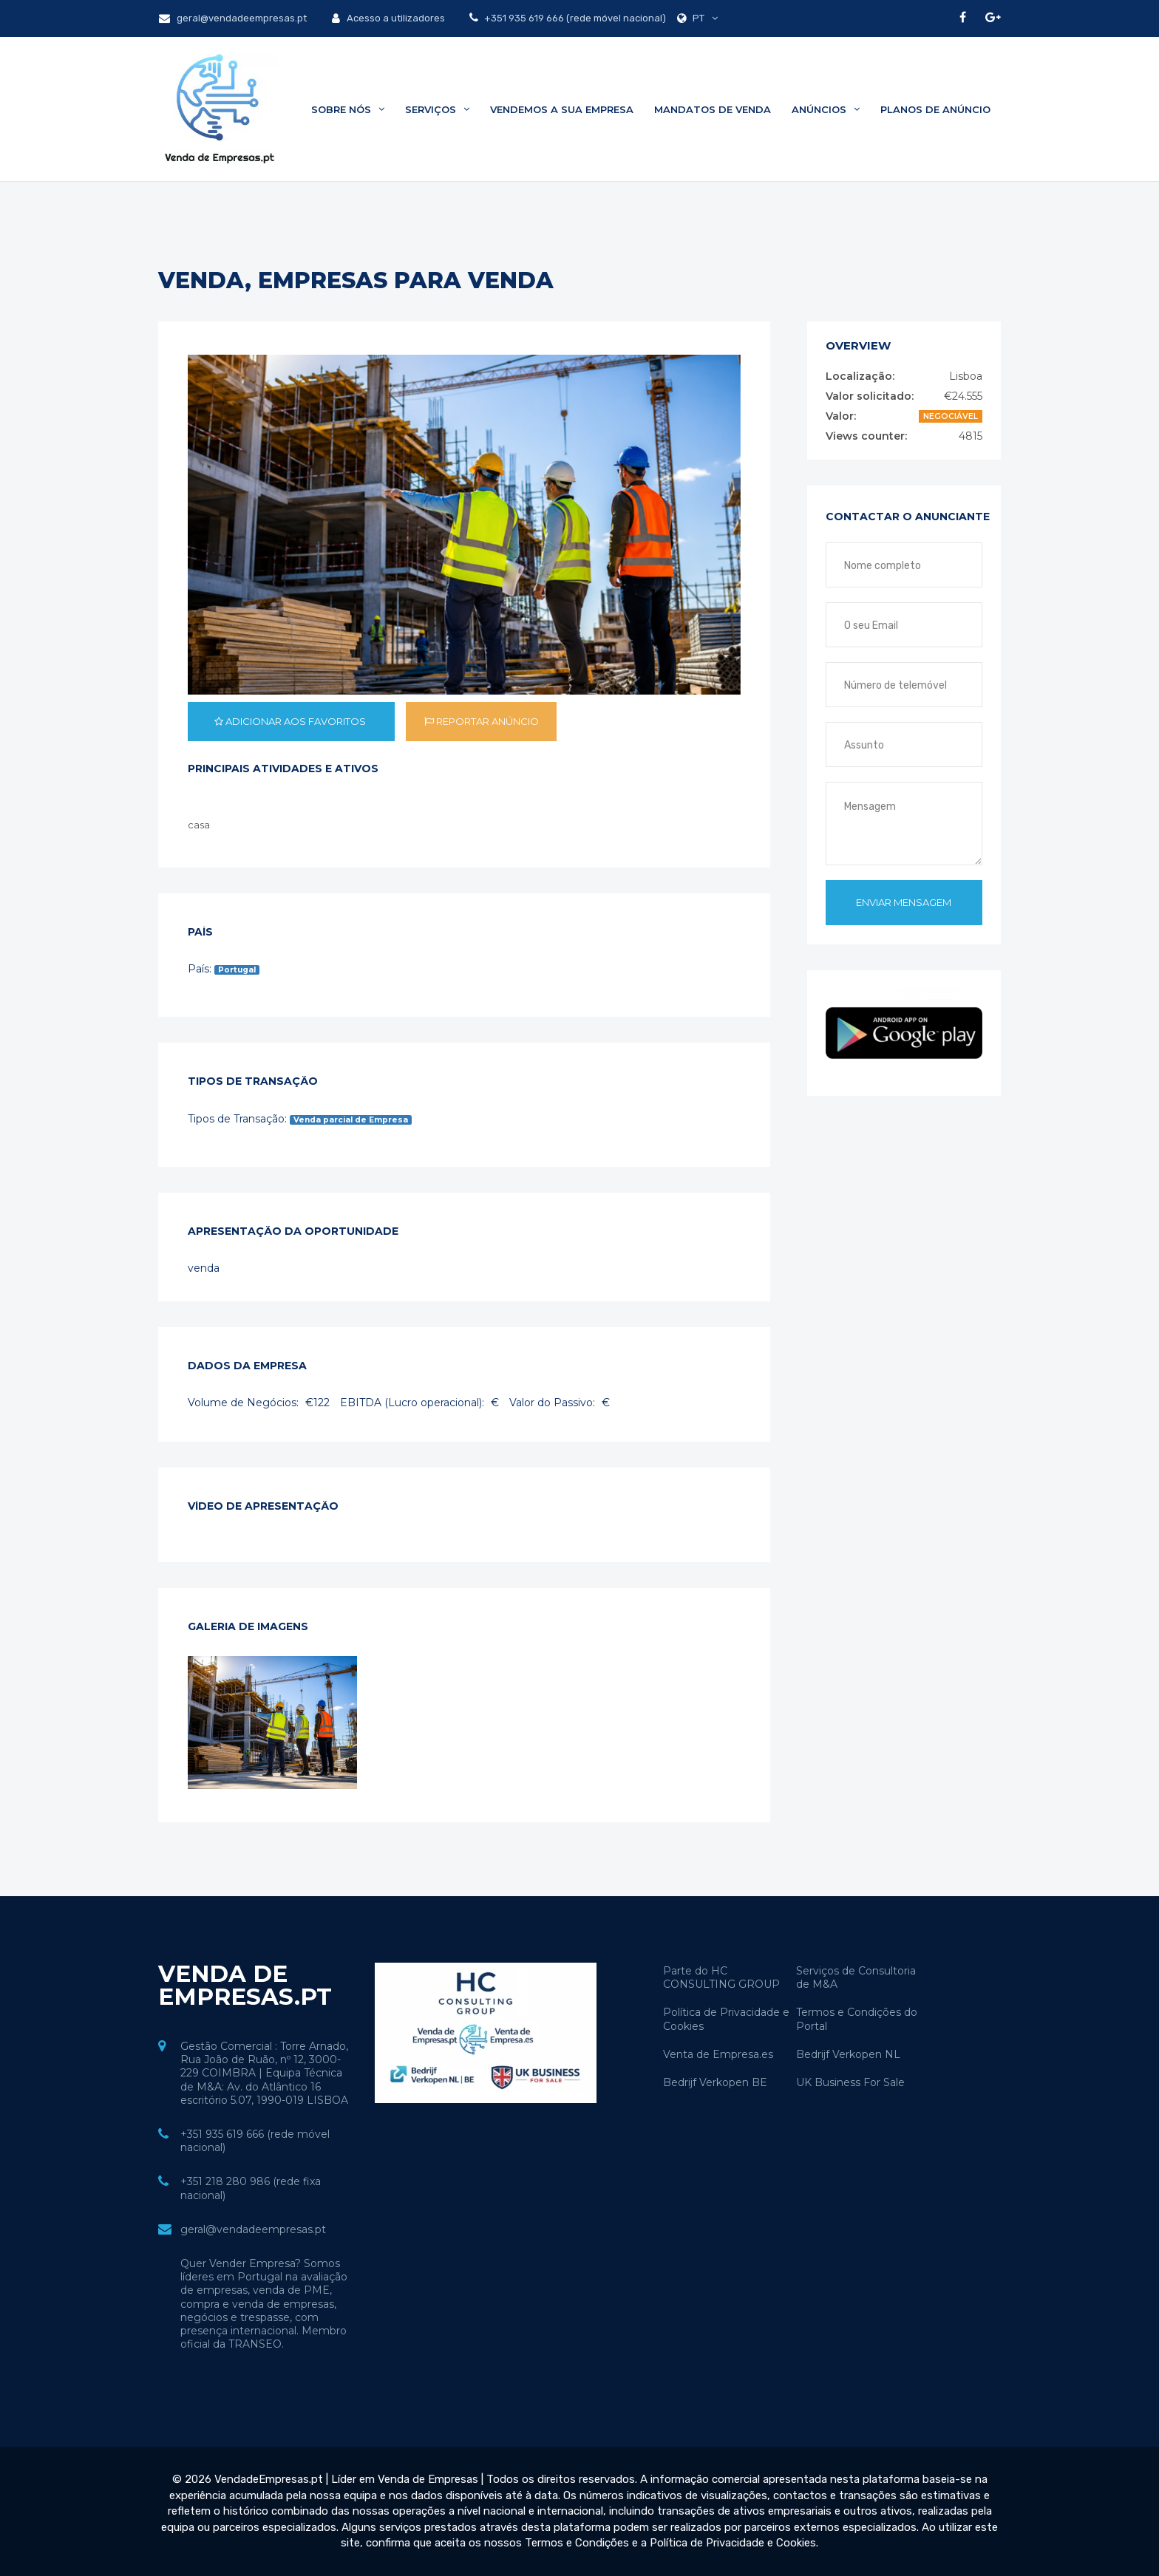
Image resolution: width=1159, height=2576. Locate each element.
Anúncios (826, 109)
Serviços (437, 109)
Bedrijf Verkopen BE (715, 2082)
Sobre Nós (347, 109)
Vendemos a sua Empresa (561, 109)
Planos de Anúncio (935, 109)
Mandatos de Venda (712, 109)
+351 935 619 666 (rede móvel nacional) (574, 18)
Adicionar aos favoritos (291, 721)
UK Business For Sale (850, 2082)
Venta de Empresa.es (718, 2054)
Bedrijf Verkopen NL (848, 2054)
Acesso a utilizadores (388, 18)
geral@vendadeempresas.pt (233, 18)
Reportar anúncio (481, 721)
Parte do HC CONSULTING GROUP (721, 1977)
